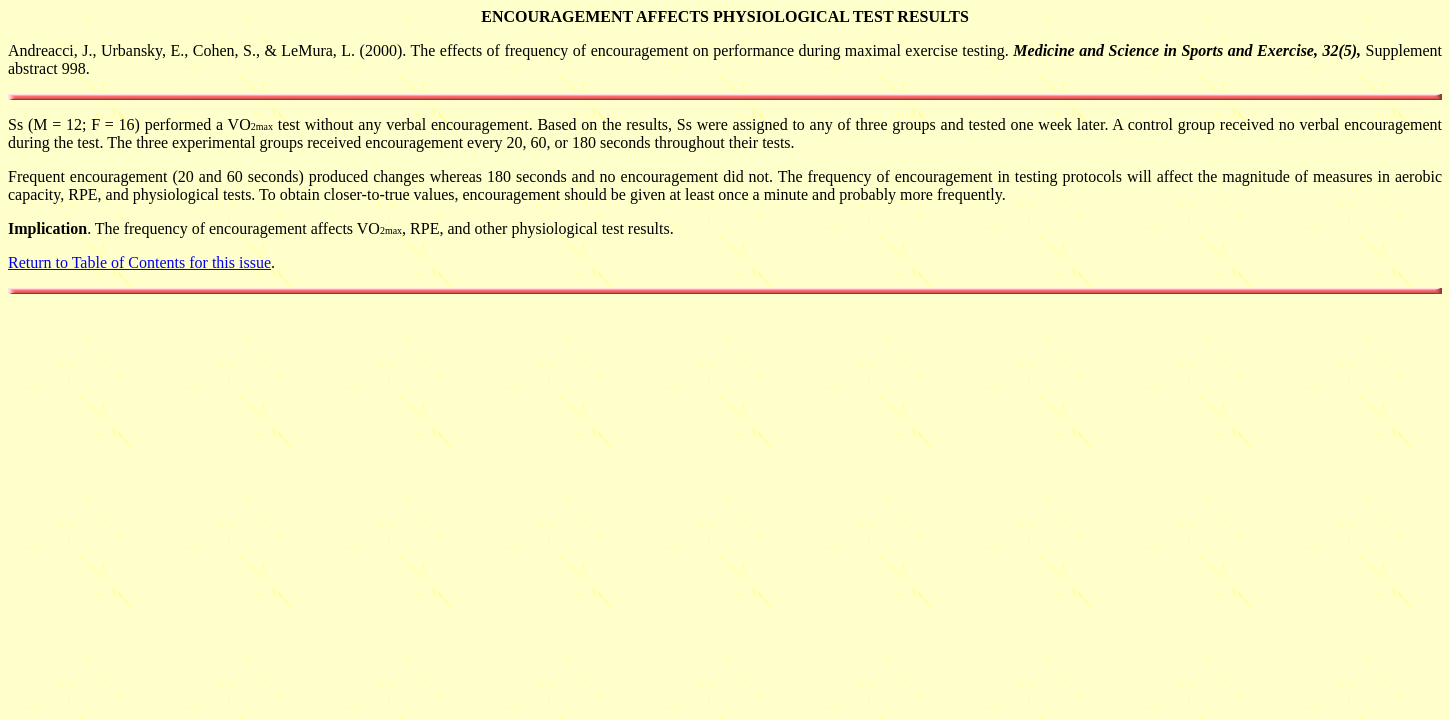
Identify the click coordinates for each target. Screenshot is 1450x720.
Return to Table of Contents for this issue (139, 262)
